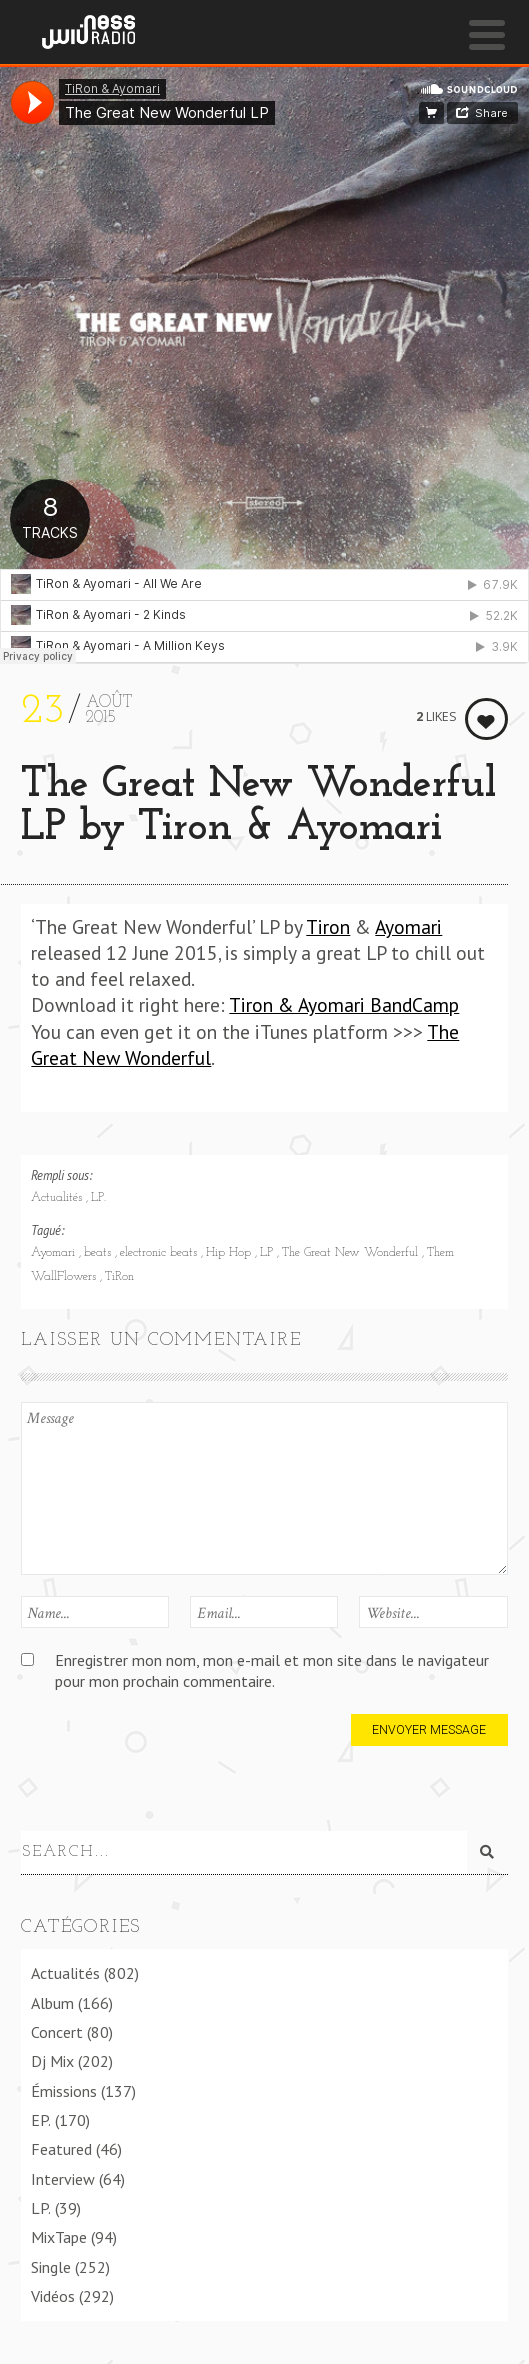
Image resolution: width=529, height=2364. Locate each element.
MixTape (59, 2237)
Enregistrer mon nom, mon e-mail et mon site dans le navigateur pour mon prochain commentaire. (272, 1670)
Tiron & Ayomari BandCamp (344, 1004)
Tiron (328, 926)
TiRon (119, 1277)
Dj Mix (52, 2061)
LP (268, 1253)
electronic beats (160, 1253)
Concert (57, 2032)
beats (99, 1253)
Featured (61, 2149)
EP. (41, 2120)
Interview (63, 2179)
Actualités (58, 1198)
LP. (98, 1198)
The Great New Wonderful (352, 1253)
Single (51, 2267)
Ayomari (408, 926)
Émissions (64, 2091)
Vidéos (53, 2296)
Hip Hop (230, 1253)
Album (52, 2003)
